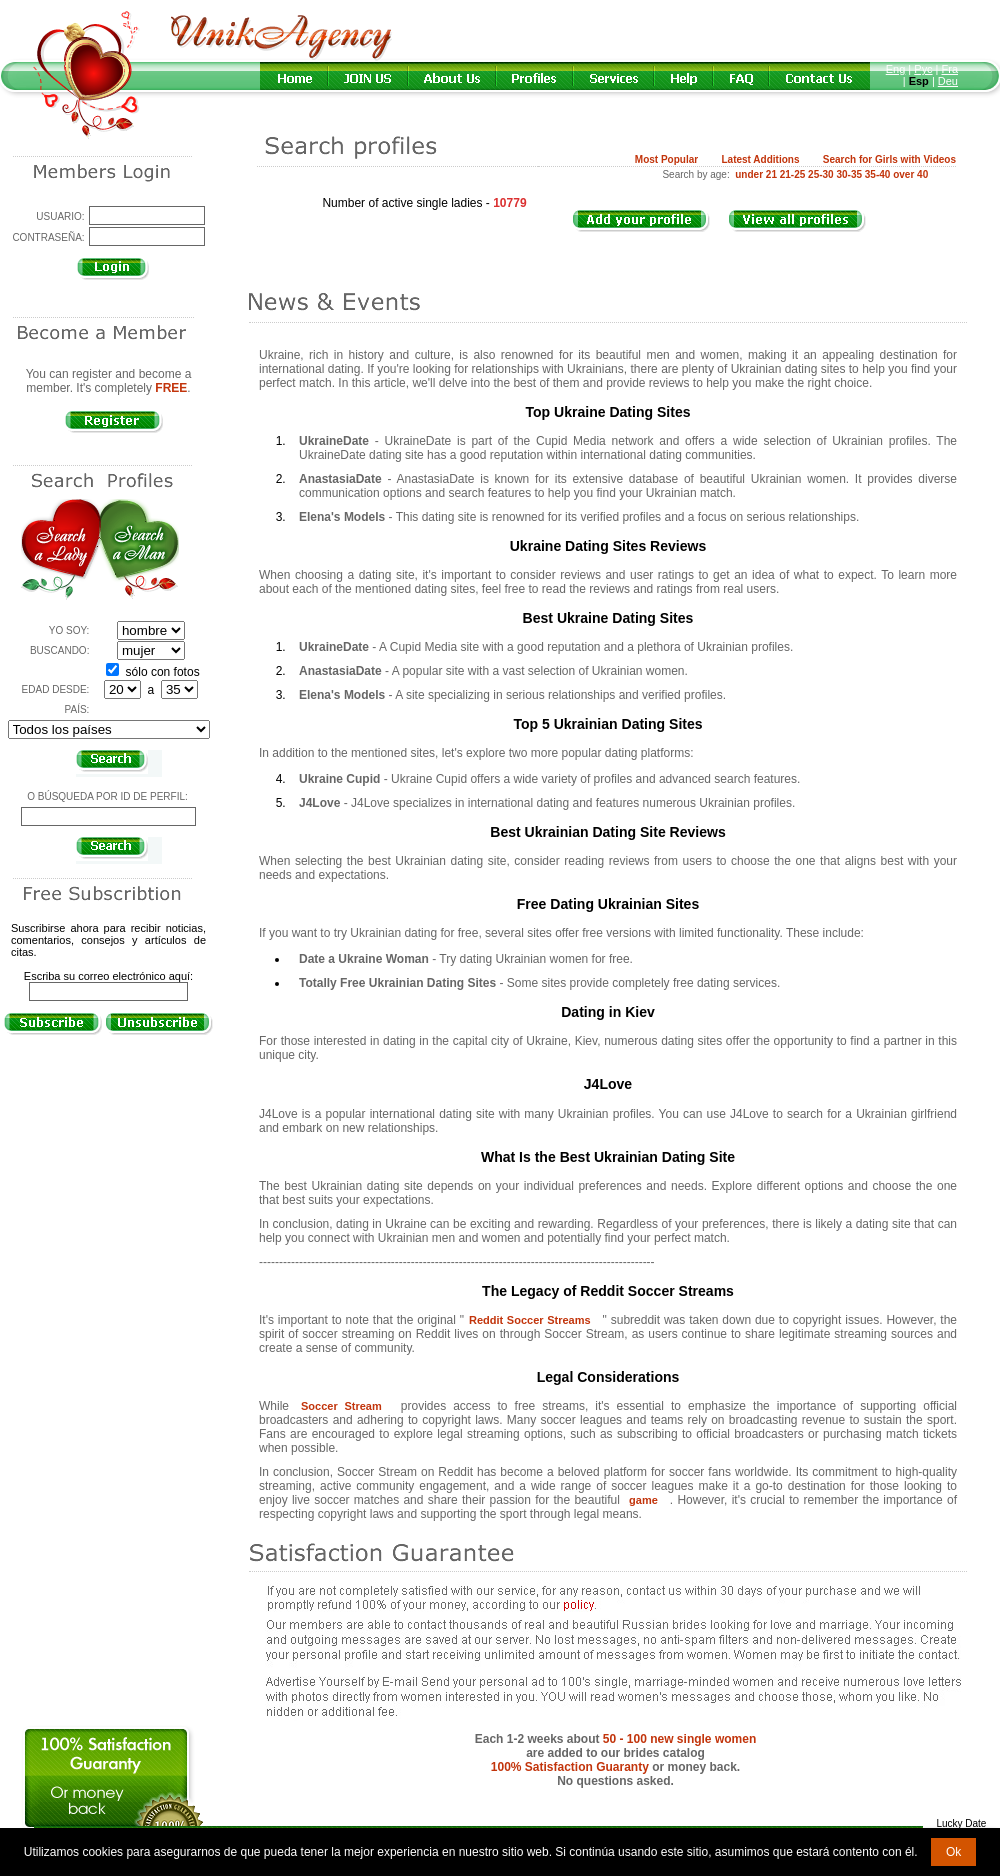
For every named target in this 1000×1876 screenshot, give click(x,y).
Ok (953, 1852)
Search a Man (139, 549)
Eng (896, 69)
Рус (923, 69)
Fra (950, 69)
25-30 (821, 174)
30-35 (849, 174)
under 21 (756, 174)
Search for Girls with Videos (889, 159)
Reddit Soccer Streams (530, 1320)
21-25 (793, 174)
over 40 (910, 174)
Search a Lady (60, 549)
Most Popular (666, 159)
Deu (948, 81)
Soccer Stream (341, 1406)
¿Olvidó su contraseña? (108, 289)
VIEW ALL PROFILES (807, 231)
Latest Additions (760, 159)
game (643, 1500)
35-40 (878, 174)
